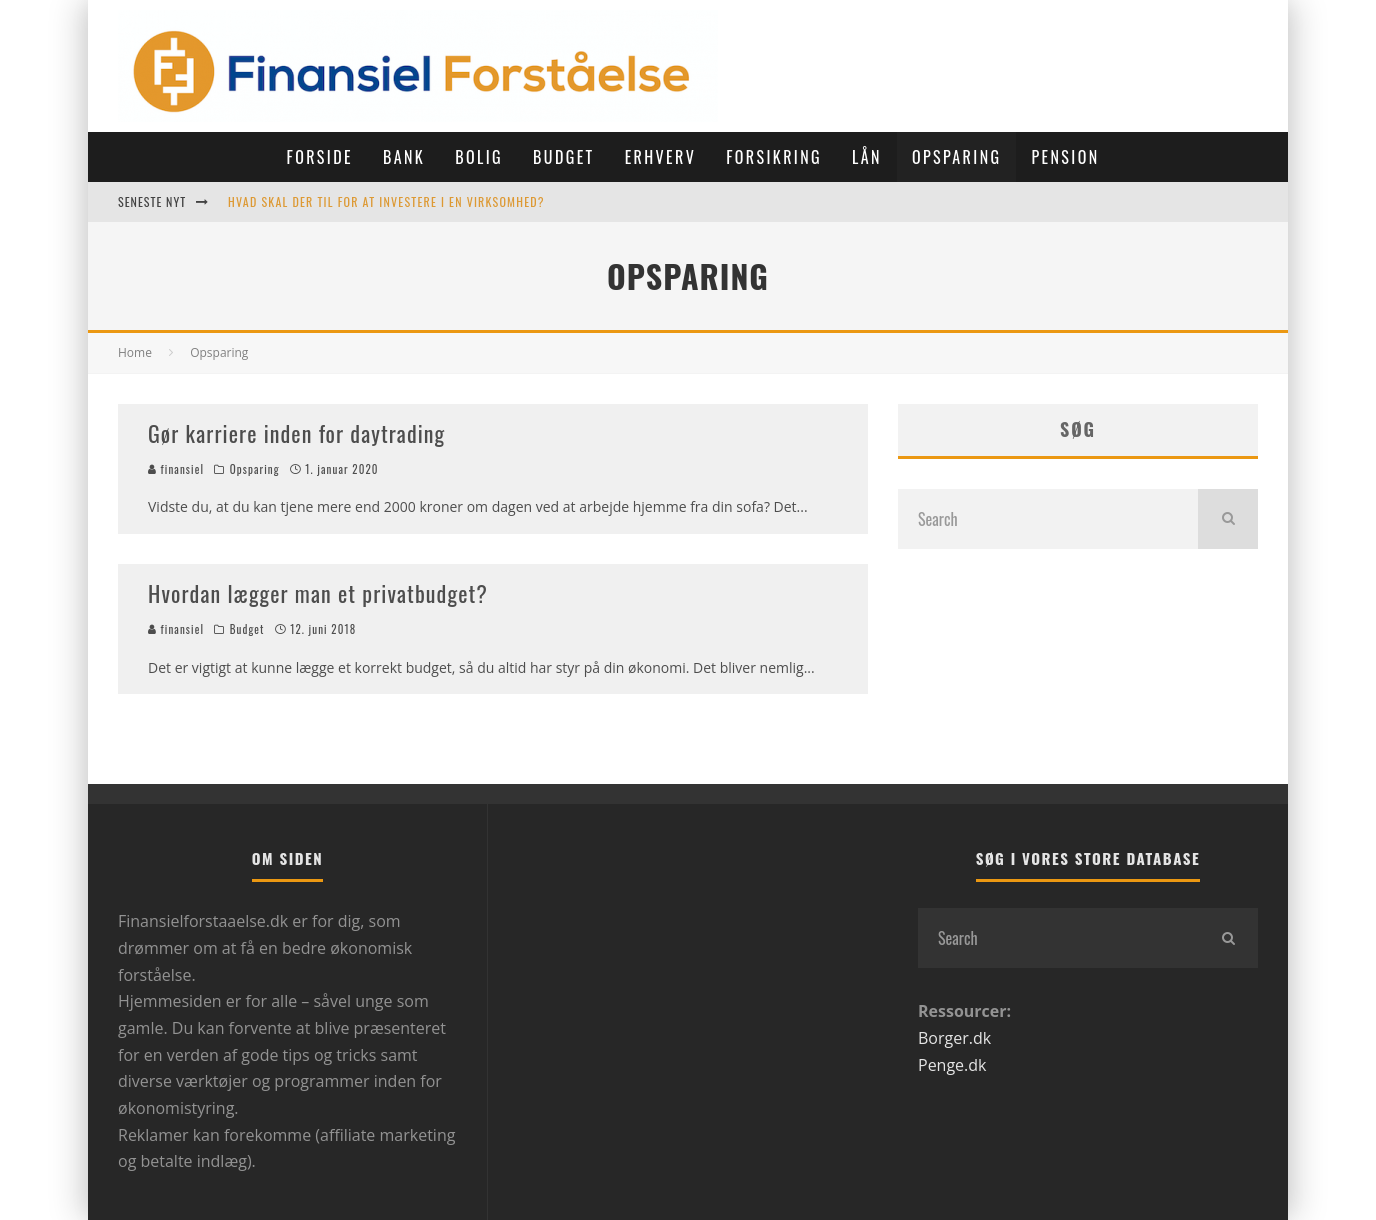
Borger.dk (954, 1038)
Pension (1065, 157)
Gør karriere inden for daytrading (296, 433)
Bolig (479, 157)
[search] (1228, 519)
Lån (867, 157)
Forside (319, 157)
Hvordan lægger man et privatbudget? (318, 593)
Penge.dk (952, 1065)
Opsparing (957, 157)
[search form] (1048, 519)
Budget (564, 157)
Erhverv (661, 157)
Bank (404, 157)
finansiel (176, 469)
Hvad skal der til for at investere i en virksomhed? (386, 201)
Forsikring (774, 157)
